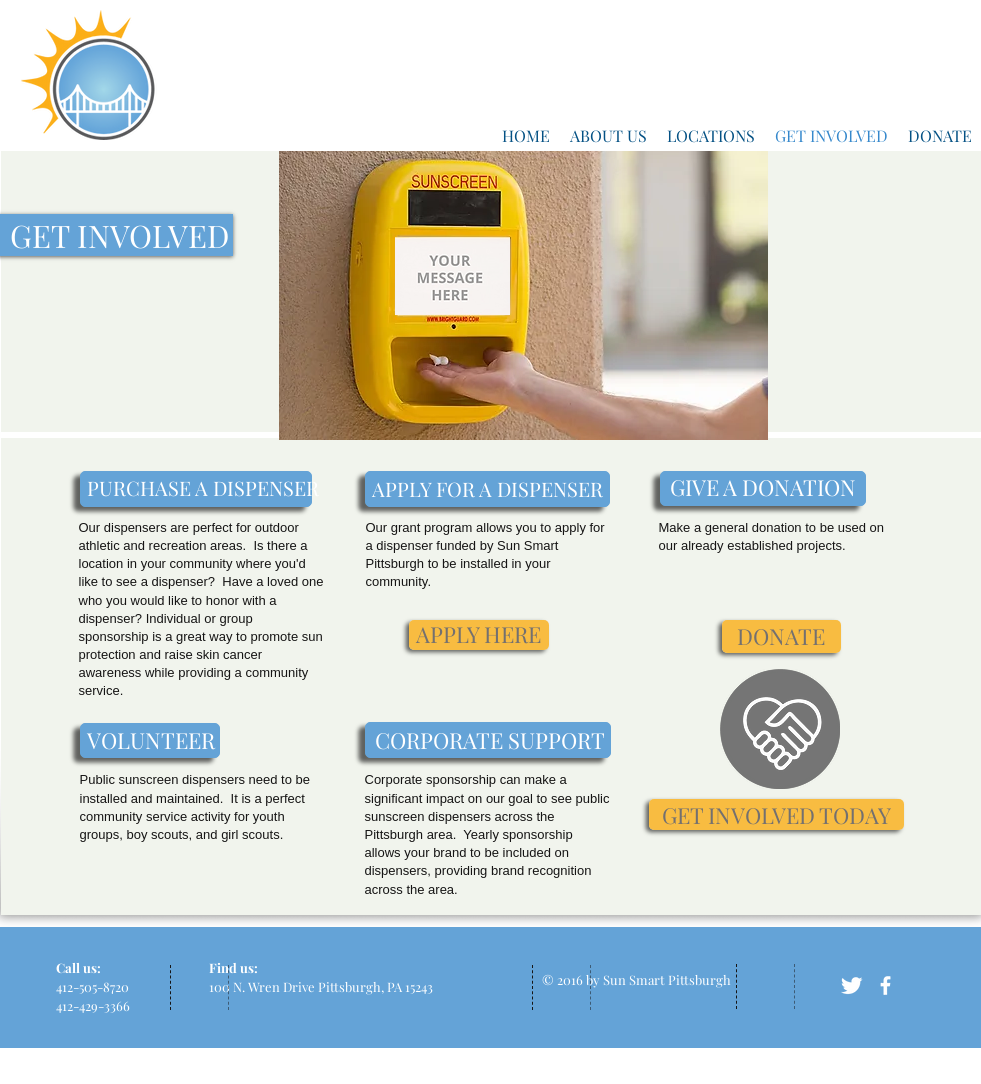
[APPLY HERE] (479, 635)
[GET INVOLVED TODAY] (776, 814)
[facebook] (885, 985)
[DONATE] (781, 636)
